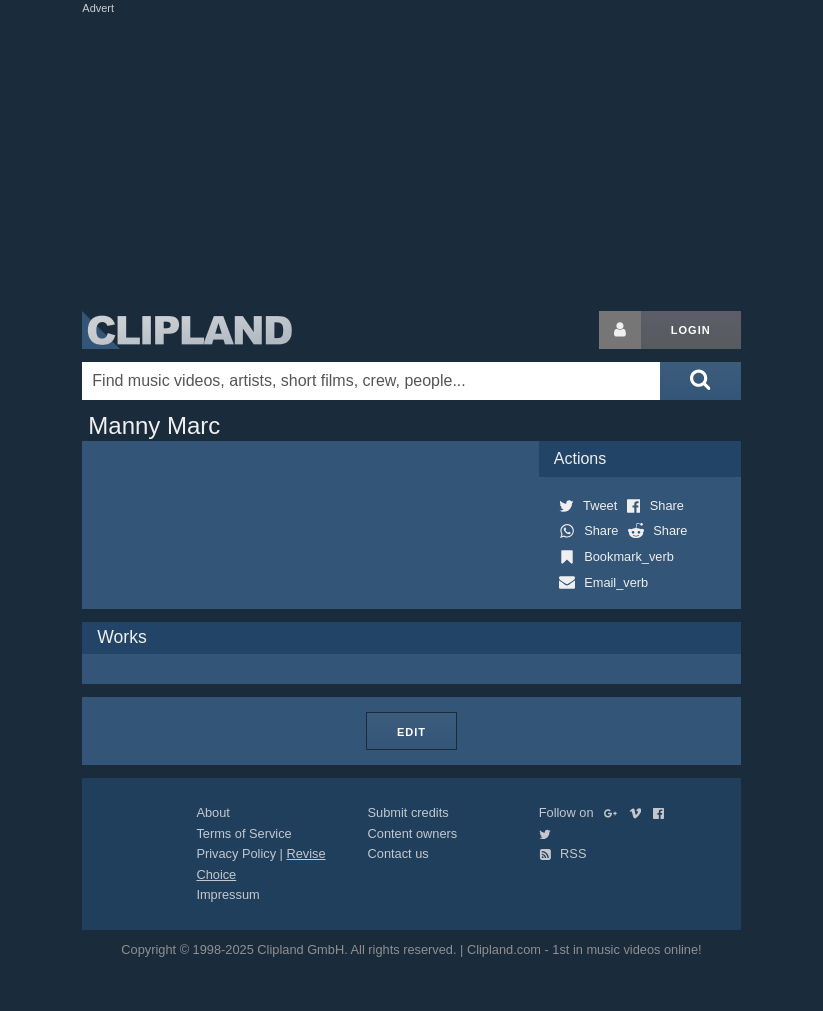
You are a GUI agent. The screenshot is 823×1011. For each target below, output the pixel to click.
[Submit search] (700, 381)
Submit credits (408, 812)
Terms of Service (243, 833)
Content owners (413, 833)
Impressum (227, 894)
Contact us (398, 853)
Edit (411, 732)
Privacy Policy (236, 853)
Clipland (187, 330)
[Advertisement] (446, 158)
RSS (563, 853)
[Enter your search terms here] (371, 381)
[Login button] (620, 330)
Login (691, 330)
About (212, 812)
